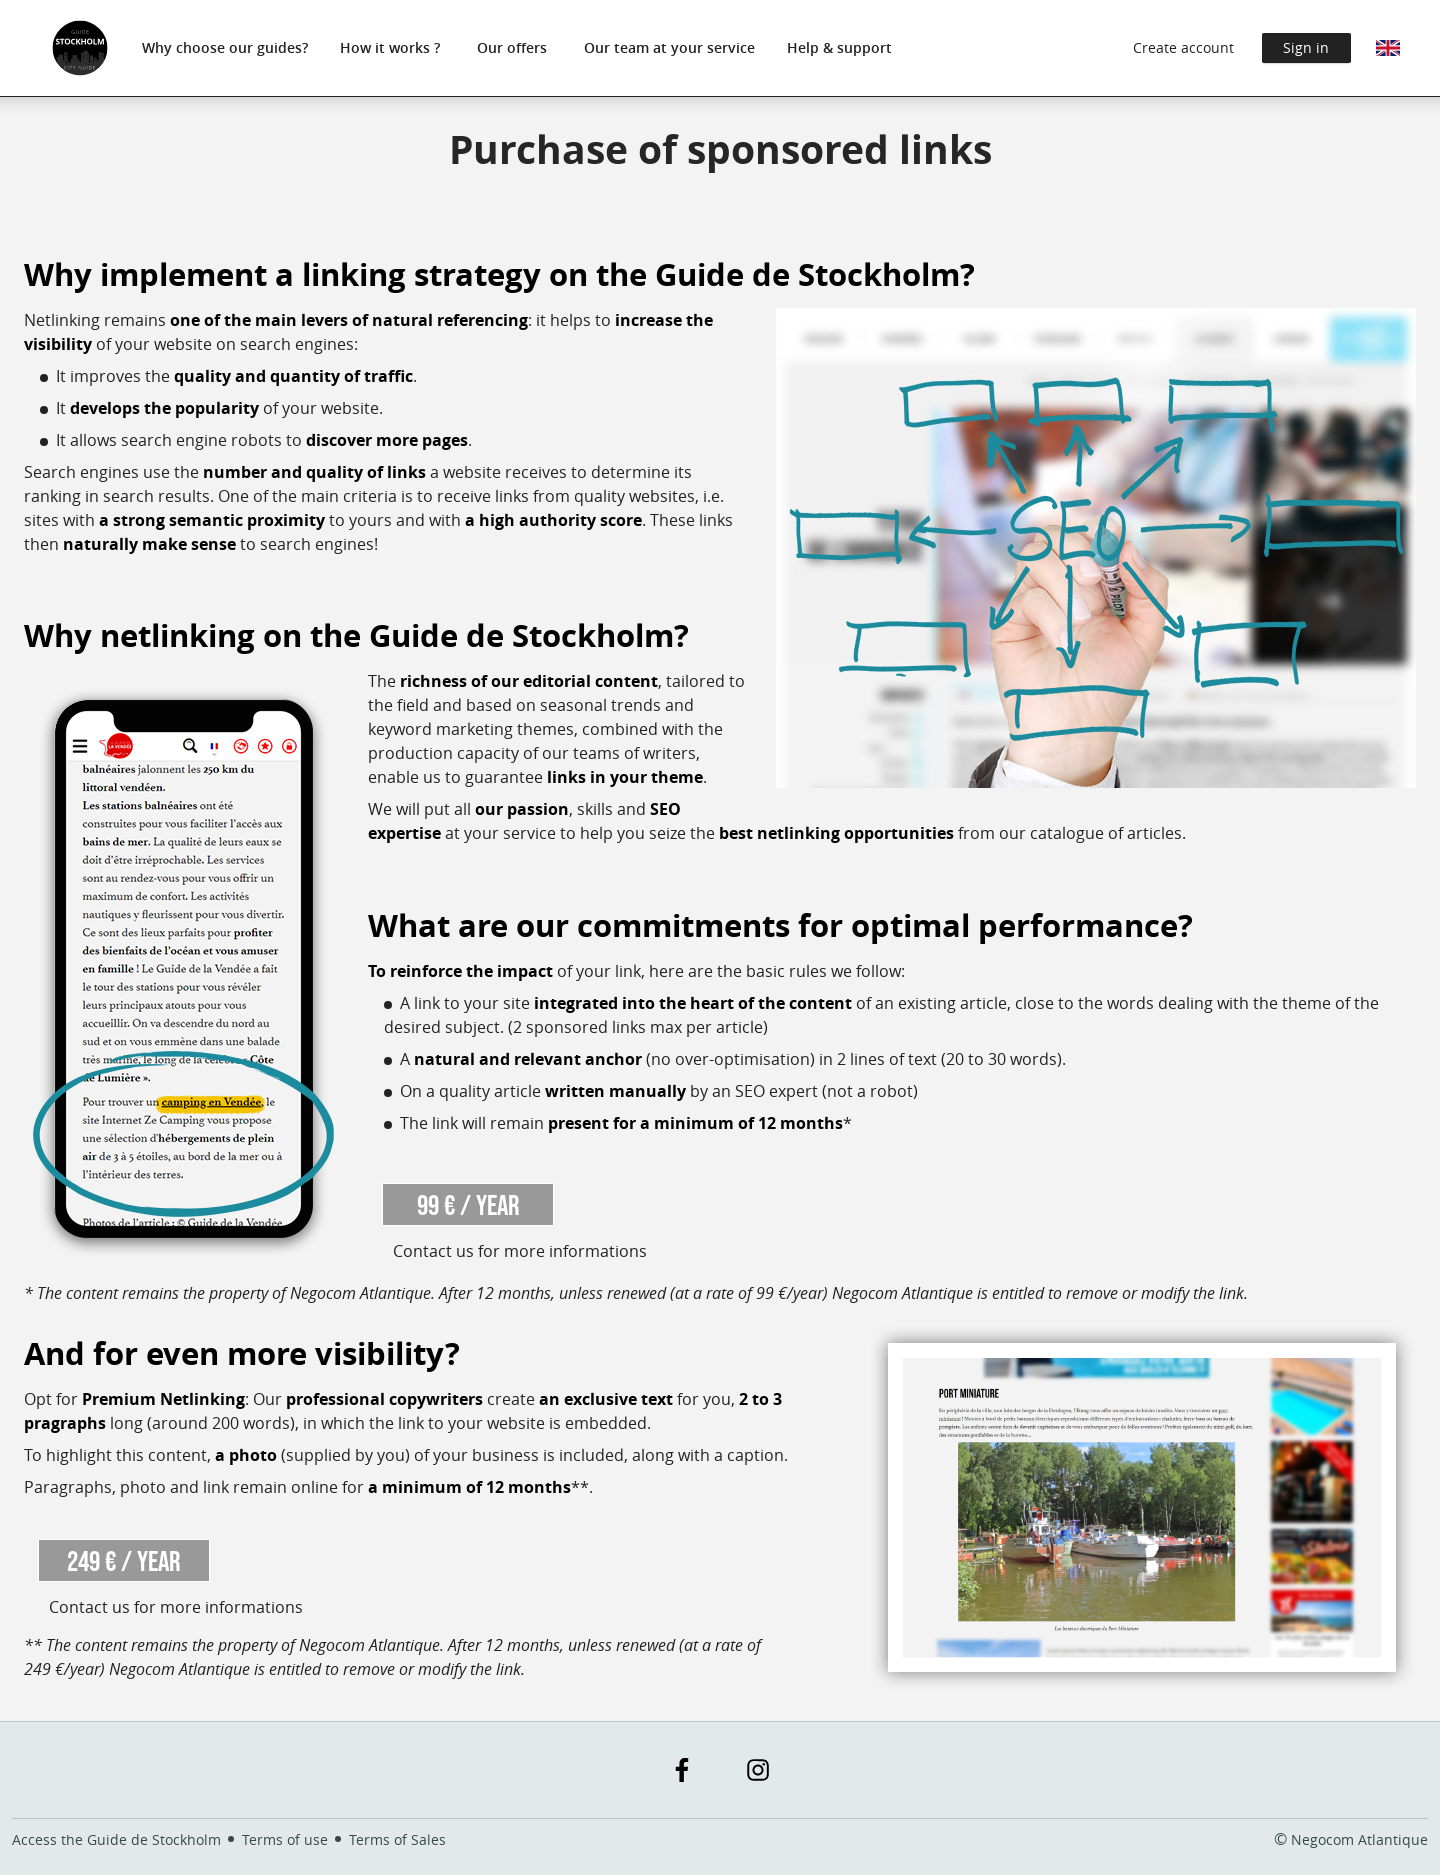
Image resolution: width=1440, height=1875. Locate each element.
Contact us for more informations (520, 1251)
